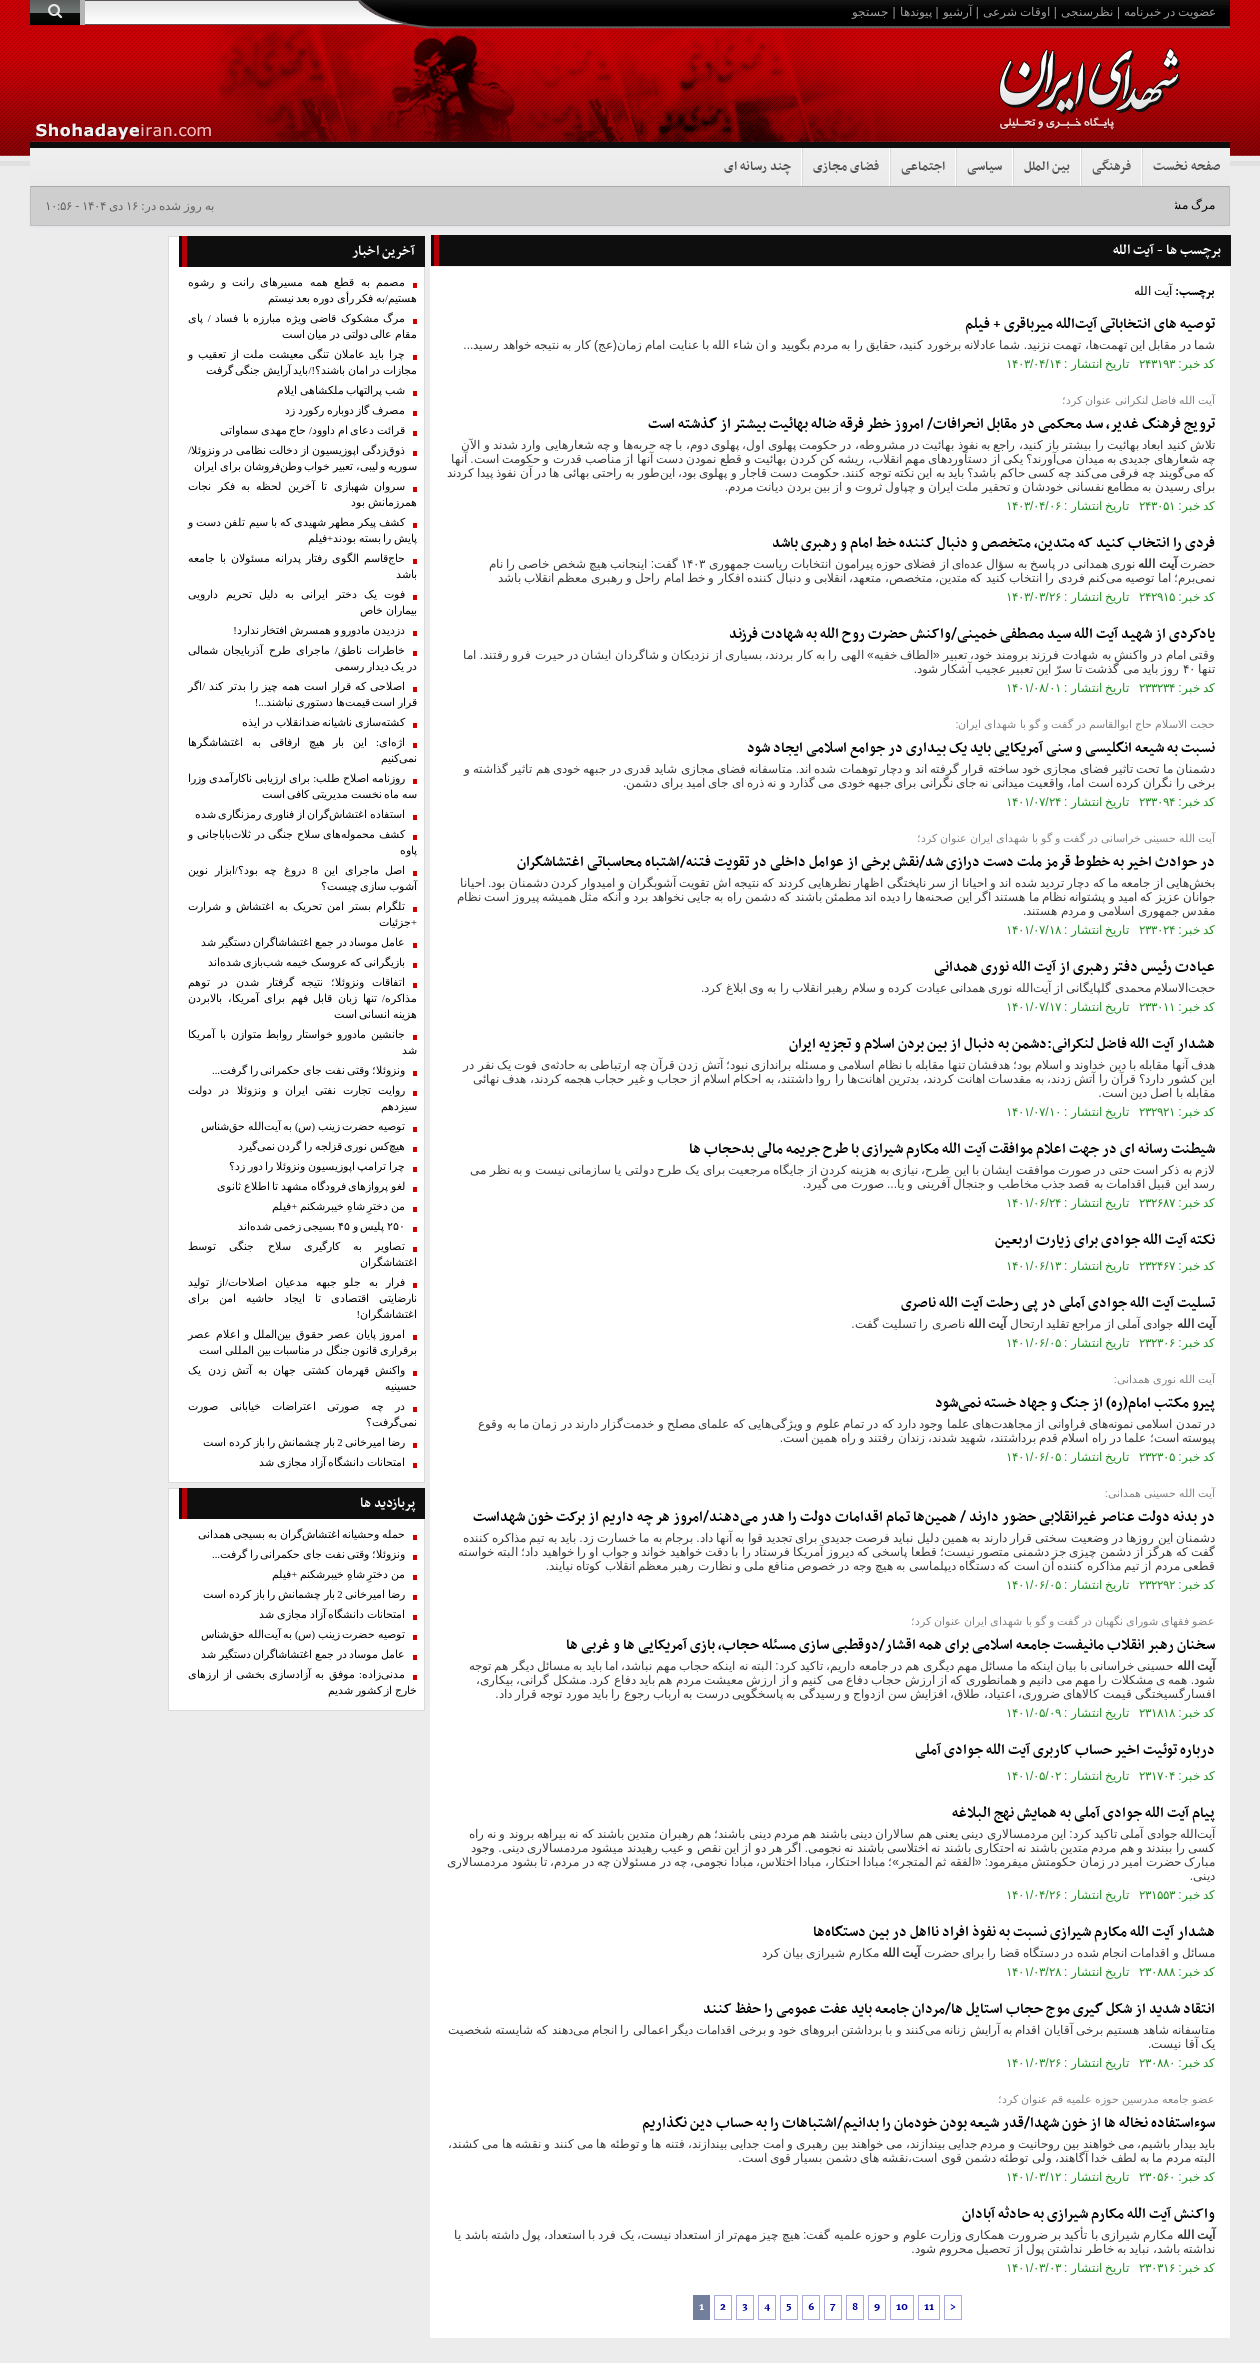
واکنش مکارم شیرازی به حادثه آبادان (1088, 2214)
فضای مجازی (846, 167)
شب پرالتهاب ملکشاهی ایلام (341, 390)
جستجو (870, 12)
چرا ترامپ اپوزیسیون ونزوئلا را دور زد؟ (317, 1166)
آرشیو (957, 12)
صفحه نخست (1186, 167)
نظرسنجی (1087, 12)
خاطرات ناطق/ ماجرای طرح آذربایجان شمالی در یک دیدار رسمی (302, 658)
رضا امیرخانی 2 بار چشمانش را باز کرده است (304, 1442)
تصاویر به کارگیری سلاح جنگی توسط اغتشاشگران (302, 1254)
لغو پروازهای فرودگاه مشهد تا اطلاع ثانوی (311, 1186)
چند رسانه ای (757, 167)
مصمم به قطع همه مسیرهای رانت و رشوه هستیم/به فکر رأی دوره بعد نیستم (302, 290)
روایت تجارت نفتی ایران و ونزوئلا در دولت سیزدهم (302, 1098)
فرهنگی (1111, 167)
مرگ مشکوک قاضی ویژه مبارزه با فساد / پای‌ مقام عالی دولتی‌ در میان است (302, 326)
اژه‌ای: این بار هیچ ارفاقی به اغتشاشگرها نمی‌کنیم (302, 750)
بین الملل (1047, 167)
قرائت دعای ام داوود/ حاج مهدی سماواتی (312, 430)
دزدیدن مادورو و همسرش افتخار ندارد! (319, 630)
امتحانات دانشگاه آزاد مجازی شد (332, 1462)
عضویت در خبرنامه (1170, 12)
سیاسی (984, 167)
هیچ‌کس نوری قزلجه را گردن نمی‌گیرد (321, 1146)
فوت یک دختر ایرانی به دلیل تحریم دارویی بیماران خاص (302, 602)
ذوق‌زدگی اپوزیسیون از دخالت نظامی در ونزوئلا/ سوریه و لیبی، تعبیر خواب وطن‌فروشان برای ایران (302, 458)
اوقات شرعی (1016, 12)
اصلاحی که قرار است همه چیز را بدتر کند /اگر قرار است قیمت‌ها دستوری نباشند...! (302, 694)
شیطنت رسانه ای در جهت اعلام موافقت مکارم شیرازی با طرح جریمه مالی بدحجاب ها (952, 1149)
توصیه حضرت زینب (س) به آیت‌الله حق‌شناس (303, 1126)
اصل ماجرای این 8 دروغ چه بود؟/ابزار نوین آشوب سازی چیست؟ (302, 878)
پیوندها (916, 12)
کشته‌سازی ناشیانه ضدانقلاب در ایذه (323, 722)
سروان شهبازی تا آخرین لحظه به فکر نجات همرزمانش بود (302, 494)
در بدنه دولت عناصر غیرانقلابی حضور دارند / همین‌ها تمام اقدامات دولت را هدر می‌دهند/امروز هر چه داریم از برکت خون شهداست (844, 1517)
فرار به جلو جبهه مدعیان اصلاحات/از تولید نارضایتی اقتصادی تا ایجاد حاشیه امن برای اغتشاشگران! (302, 1298)
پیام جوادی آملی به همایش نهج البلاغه (1083, 1813)
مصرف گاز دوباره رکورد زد (345, 410)
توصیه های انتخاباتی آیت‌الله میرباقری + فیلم (1090, 324)
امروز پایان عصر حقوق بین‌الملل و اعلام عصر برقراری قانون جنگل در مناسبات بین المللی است (302, 1342)
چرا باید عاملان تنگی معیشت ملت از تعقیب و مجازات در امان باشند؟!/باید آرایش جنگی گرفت (302, 362)
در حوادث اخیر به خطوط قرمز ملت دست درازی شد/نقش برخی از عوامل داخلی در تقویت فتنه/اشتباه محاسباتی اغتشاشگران (866, 862)
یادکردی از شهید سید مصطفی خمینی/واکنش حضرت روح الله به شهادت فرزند (972, 634)
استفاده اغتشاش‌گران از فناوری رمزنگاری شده (300, 814)
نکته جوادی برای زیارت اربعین (1105, 1240)
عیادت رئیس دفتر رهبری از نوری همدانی (1074, 967)
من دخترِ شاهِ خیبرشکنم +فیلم (338, 1206)
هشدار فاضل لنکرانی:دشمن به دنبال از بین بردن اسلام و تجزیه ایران (1002, 1044)
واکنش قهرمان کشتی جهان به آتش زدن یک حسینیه (302, 1378)
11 (929, 2307)
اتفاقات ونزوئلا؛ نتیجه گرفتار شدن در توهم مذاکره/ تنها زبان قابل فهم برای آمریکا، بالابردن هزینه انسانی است (302, 998)
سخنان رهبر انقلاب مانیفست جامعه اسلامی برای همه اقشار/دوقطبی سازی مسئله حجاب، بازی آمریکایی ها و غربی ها (890, 1645)
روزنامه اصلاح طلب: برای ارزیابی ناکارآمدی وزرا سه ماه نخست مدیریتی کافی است (302, 786)
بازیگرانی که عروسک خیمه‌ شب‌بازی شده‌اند (306, 962)
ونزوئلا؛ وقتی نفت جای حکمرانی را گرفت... (308, 1070)
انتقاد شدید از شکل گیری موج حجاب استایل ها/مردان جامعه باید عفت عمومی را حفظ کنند (959, 2009)
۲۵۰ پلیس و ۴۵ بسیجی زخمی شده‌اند (321, 1226)
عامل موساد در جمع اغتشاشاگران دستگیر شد (303, 942)
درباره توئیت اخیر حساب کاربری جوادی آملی (1065, 1750)
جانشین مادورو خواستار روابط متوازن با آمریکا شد (302, 1042)
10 (902, 2307)
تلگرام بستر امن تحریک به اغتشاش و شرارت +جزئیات (302, 914)
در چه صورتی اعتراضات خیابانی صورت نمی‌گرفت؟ (302, 1414)
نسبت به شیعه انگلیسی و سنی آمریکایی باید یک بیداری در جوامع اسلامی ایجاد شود (981, 748)
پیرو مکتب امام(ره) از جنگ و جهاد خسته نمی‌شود (1075, 1403)
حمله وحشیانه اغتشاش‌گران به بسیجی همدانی (301, 1534)
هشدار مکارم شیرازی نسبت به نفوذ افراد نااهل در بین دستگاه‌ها (1014, 1932)
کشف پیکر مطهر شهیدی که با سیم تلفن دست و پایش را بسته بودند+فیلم (302, 530)
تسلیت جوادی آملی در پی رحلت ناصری (1058, 1303)
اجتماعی (923, 167)
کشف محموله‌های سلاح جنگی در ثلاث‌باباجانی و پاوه (302, 842)
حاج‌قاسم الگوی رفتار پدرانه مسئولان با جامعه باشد (302, 566)
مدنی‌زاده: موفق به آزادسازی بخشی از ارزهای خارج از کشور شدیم (302, 1682)
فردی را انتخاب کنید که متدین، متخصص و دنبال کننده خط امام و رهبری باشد (993, 543)
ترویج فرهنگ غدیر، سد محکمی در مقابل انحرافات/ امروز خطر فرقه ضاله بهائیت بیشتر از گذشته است (931, 424)
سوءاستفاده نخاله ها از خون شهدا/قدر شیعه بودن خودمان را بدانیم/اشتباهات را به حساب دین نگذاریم (928, 2123)
